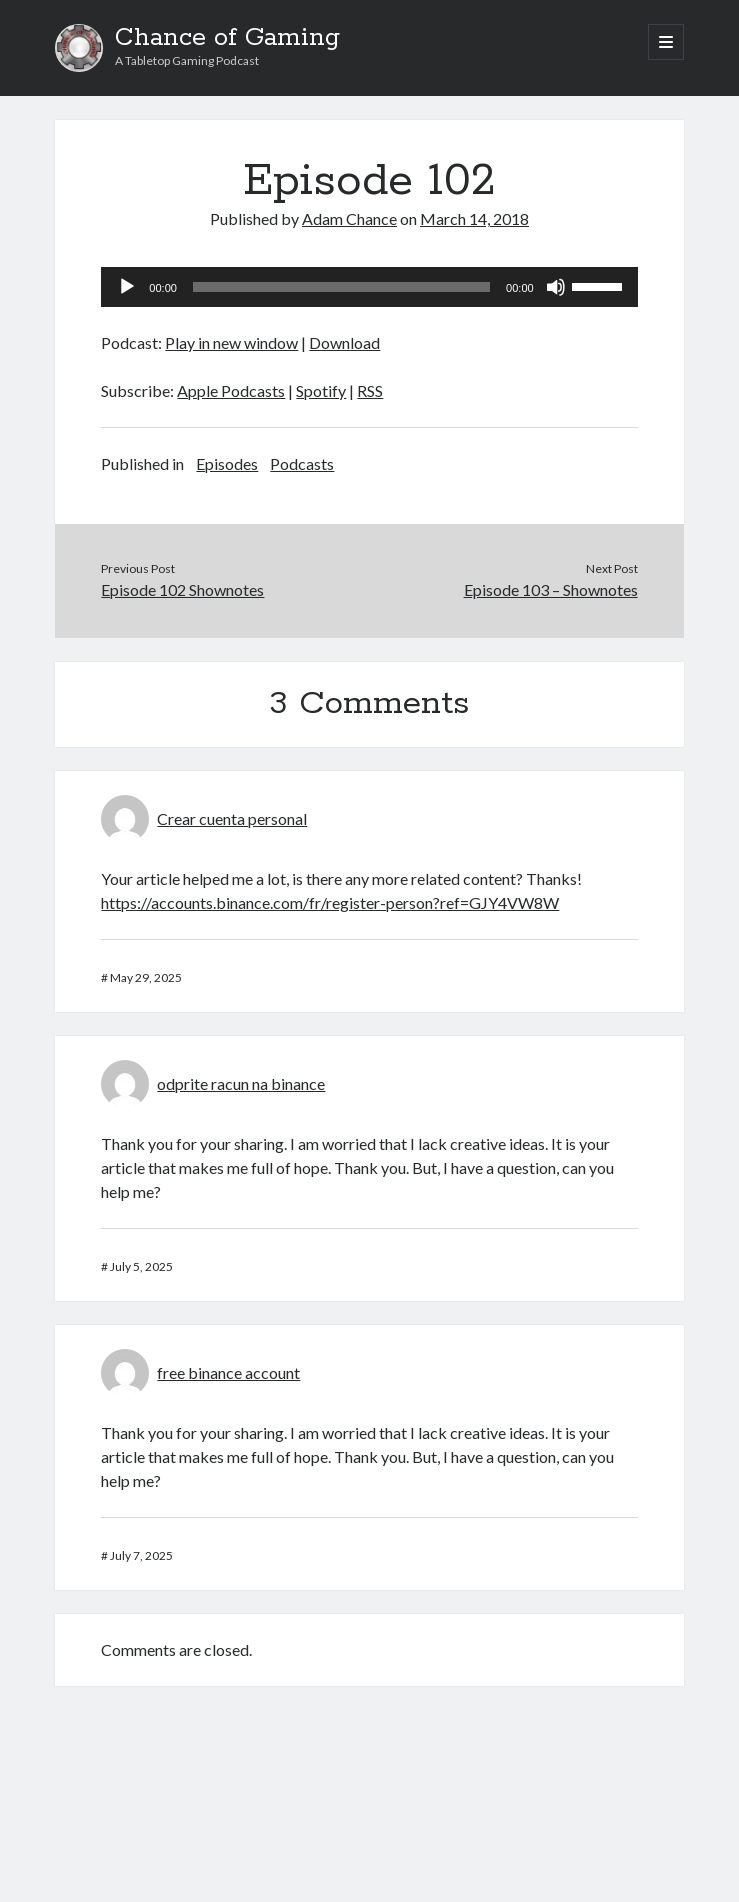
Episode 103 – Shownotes (551, 589)
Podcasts (302, 463)
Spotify (321, 390)
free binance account (228, 1372)
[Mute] (556, 287)
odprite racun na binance (241, 1083)
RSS (370, 390)
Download (344, 342)
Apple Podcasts (231, 390)
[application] (369, 287)
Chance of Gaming (227, 38)
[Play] (127, 287)
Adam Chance (349, 218)
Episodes (227, 463)
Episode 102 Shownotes (182, 589)
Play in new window (231, 342)
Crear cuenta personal (232, 818)
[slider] (341, 287)
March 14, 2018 (474, 218)
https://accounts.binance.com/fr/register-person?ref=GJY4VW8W (330, 902)
